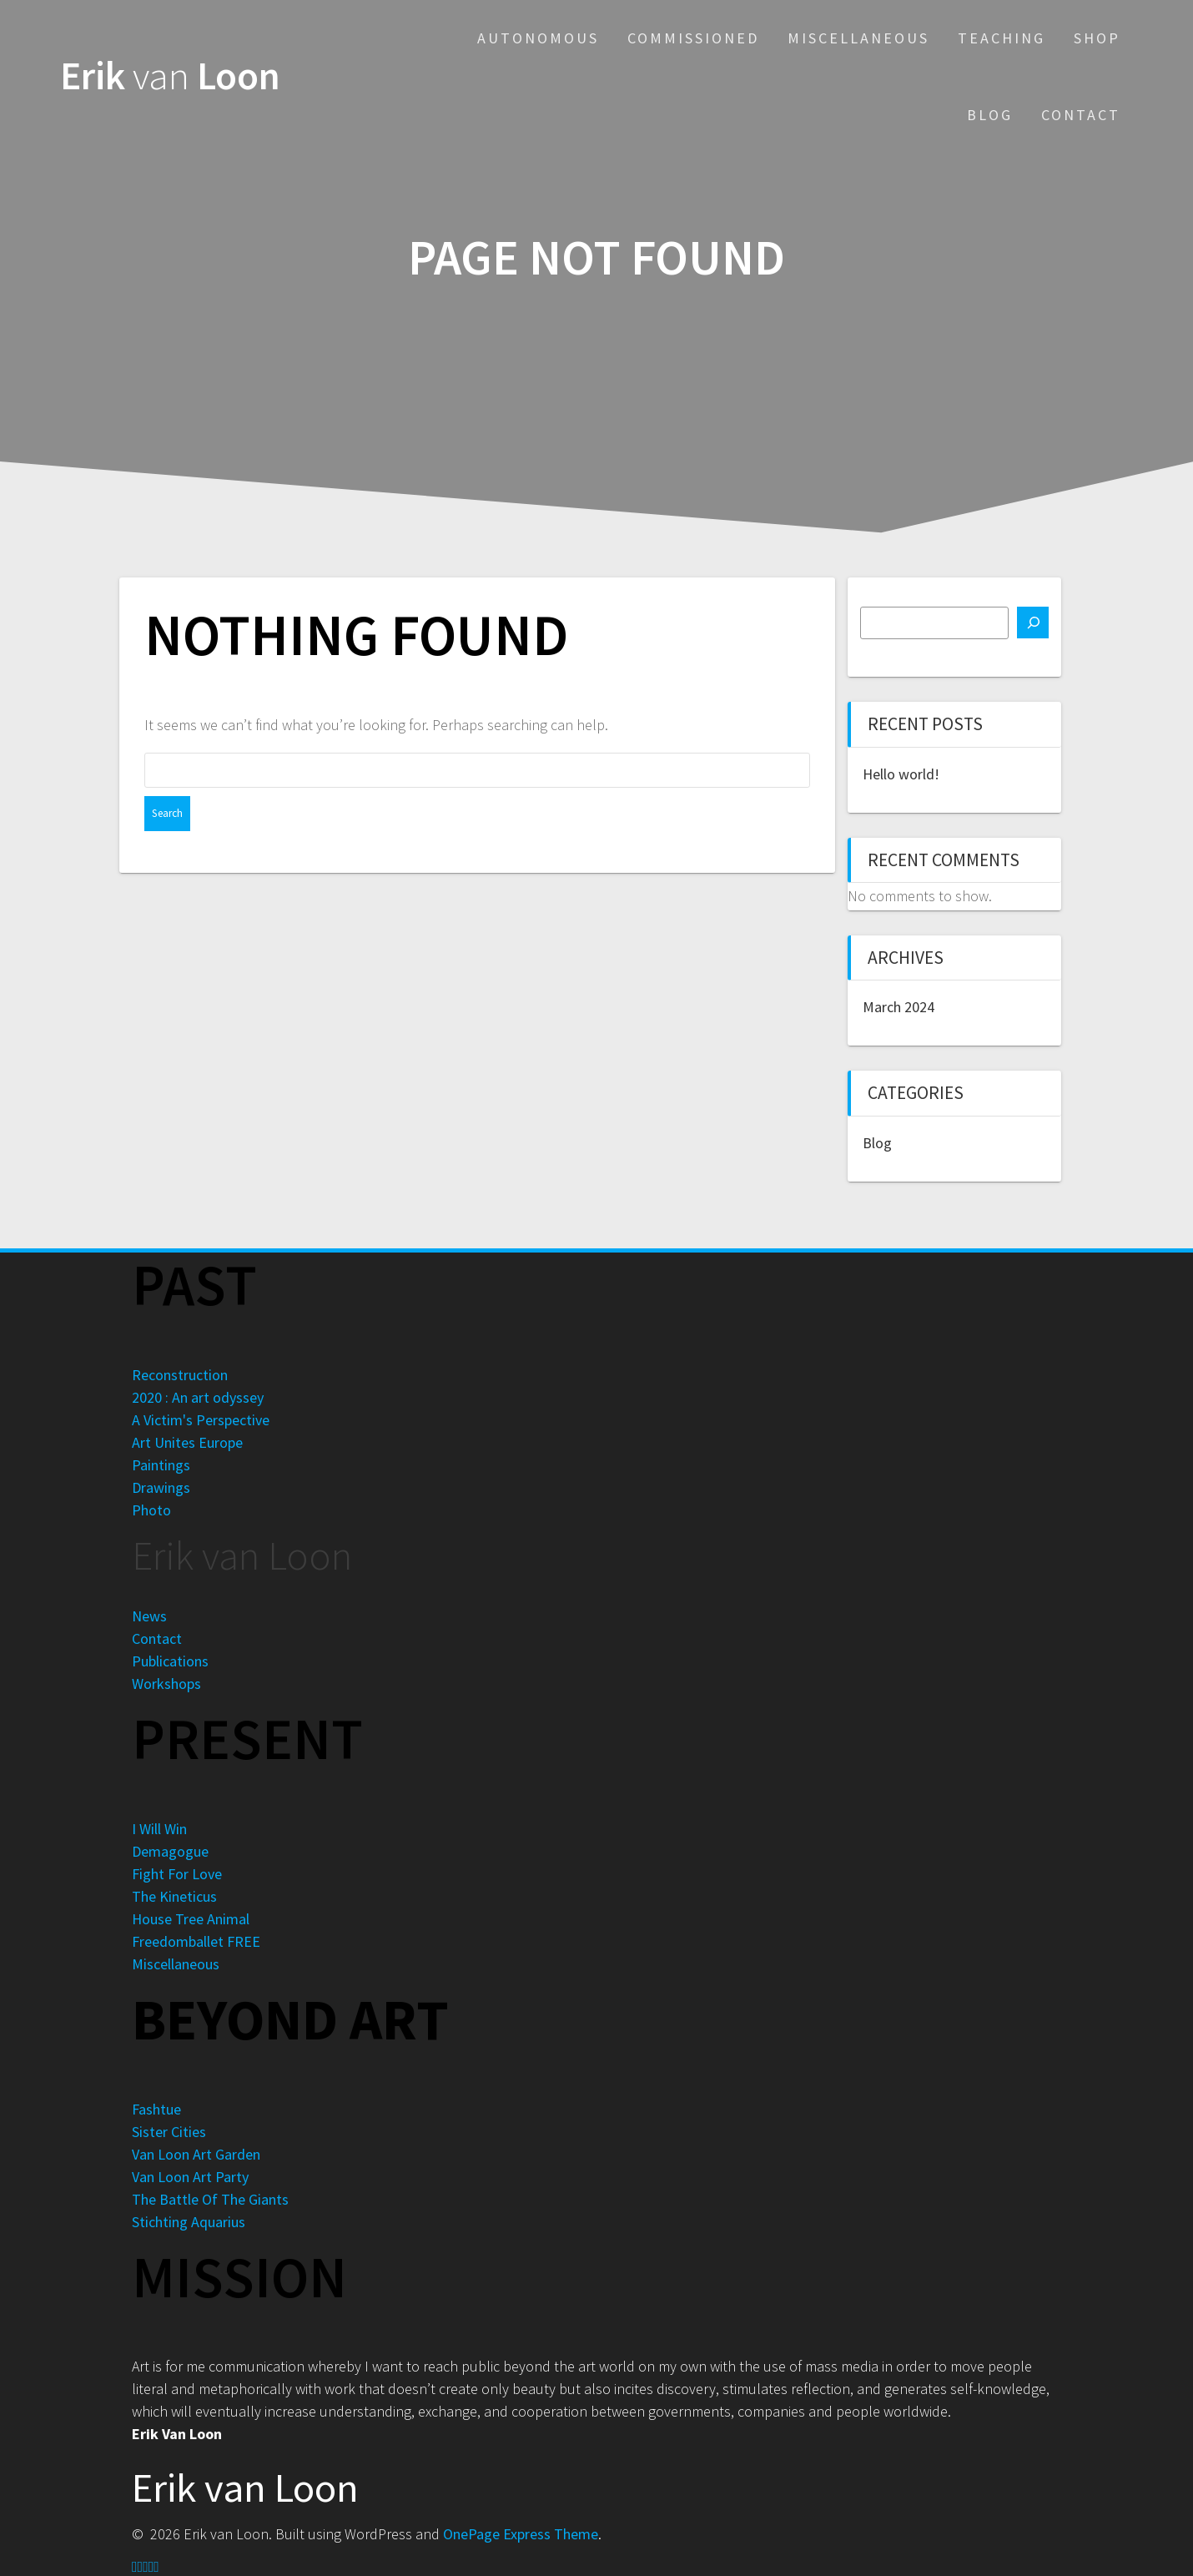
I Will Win (159, 1828)
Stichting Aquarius (188, 2221)
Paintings (161, 1465)
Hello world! (901, 774)
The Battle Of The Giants (210, 2199)
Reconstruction (180, 1374)
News (149, 1616)
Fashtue (156, 2109)
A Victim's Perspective (200, 1419)
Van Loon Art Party (190, 2176)
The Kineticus (174, 1896)
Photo (151, 1510)
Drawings (161, 1487)
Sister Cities (169, 2131)
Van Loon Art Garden (196, 2154)
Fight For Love (177, 1873)
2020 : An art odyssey (198, 1397)
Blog (990, 114)
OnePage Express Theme (520, 2533)
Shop (1097, 38)
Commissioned (693, 38)
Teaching (1001, 38)
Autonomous (538, 38)
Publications (170, 1661)
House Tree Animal (190, 1918)
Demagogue (170, 1851)
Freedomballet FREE (196, 1941)
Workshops (166, 1683)
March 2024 (898, 1006)
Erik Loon (170, 76)
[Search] (1033, 622)
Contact (1080, 114)
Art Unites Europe (187, 1442)
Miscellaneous (858, 38)
